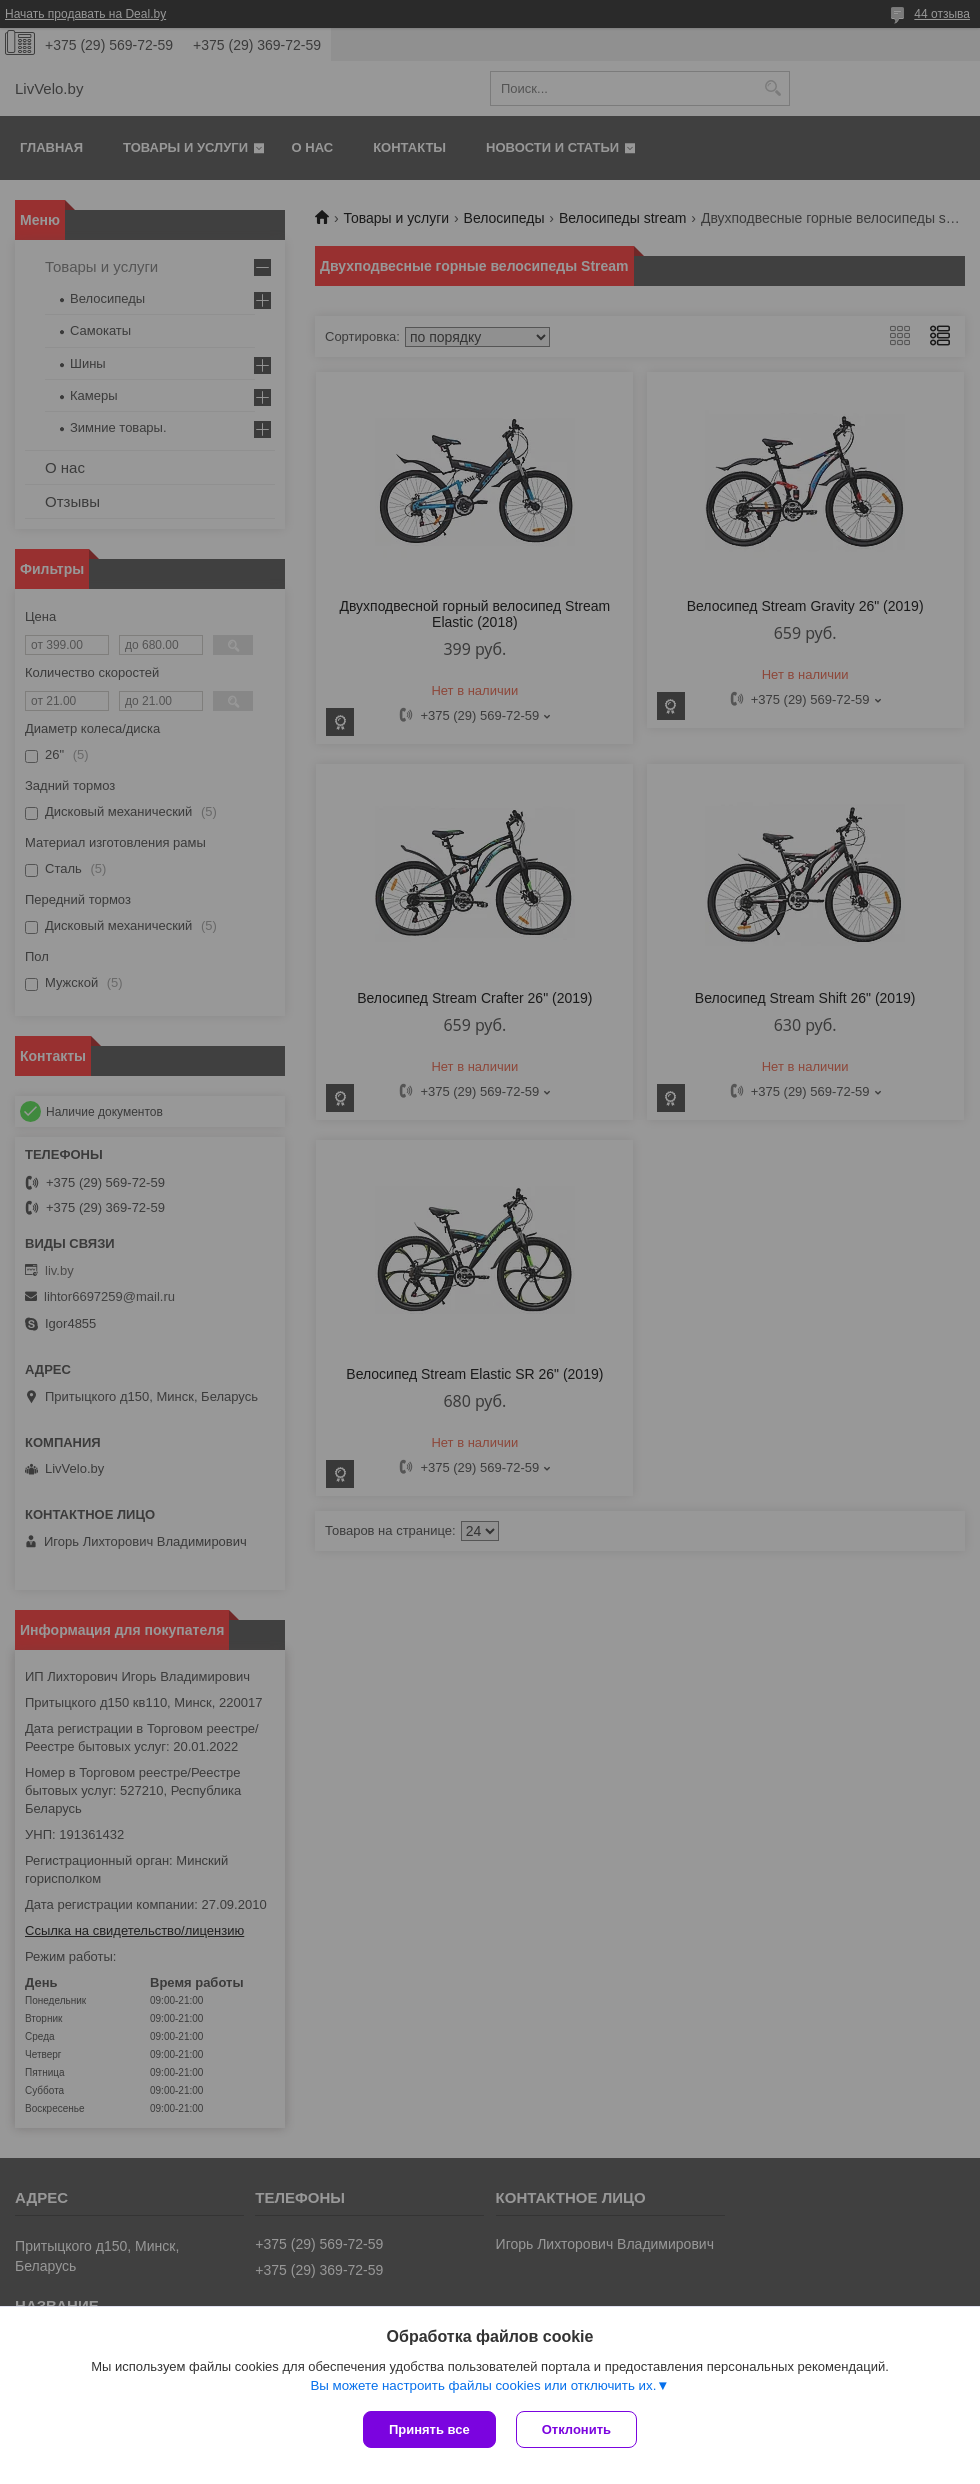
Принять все (429, 2429)
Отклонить (576, 2429)
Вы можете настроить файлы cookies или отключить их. (483, 2385)
